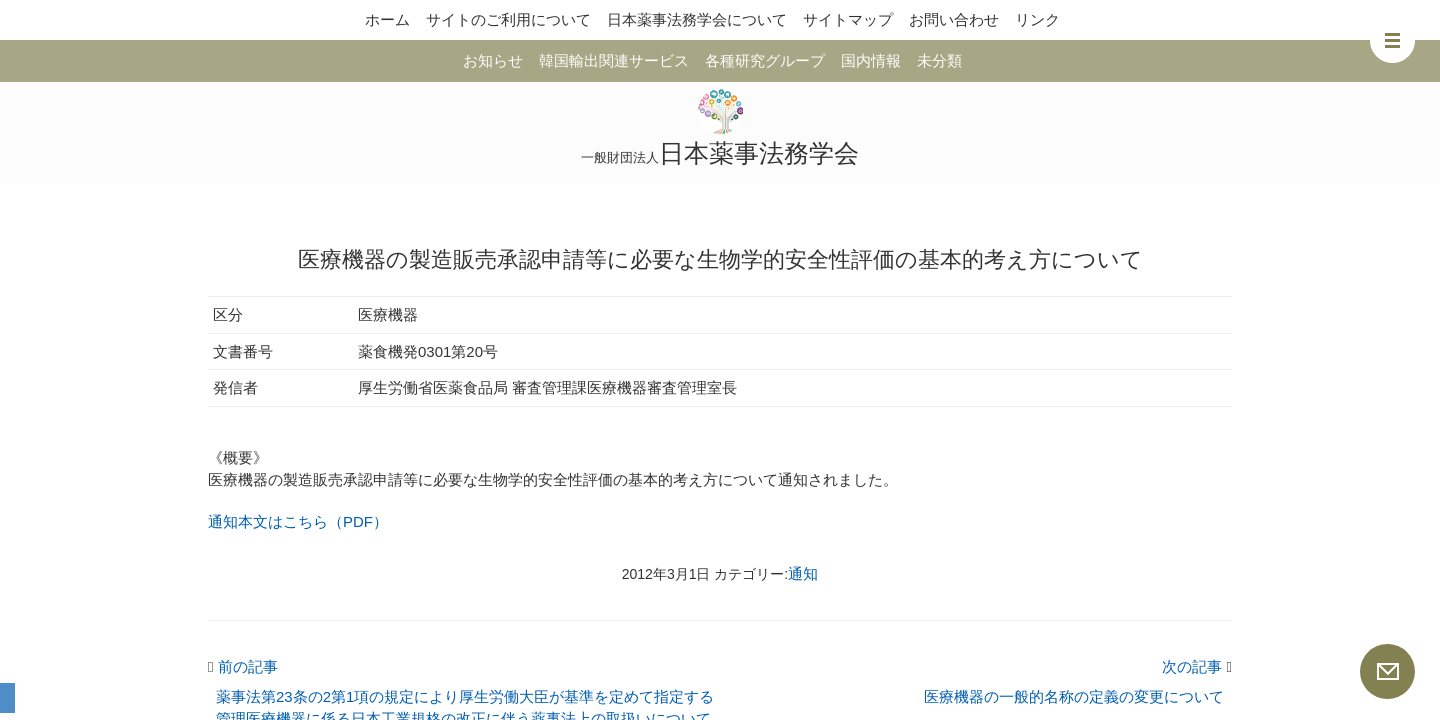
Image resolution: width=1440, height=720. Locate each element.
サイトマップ (848, 19)
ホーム (387, 19)
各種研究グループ (765, 60)
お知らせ (493, 60)
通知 (803, 573)
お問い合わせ (954, 19)
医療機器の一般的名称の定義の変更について (1074, 696)
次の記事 (1197, 666)
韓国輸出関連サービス (614, 60)
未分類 (939, 60)
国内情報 (871, 60)
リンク (1037, 19)
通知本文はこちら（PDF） (298, 521)
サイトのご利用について (508, 19)
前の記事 (243, 666)
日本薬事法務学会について (697, 19)
